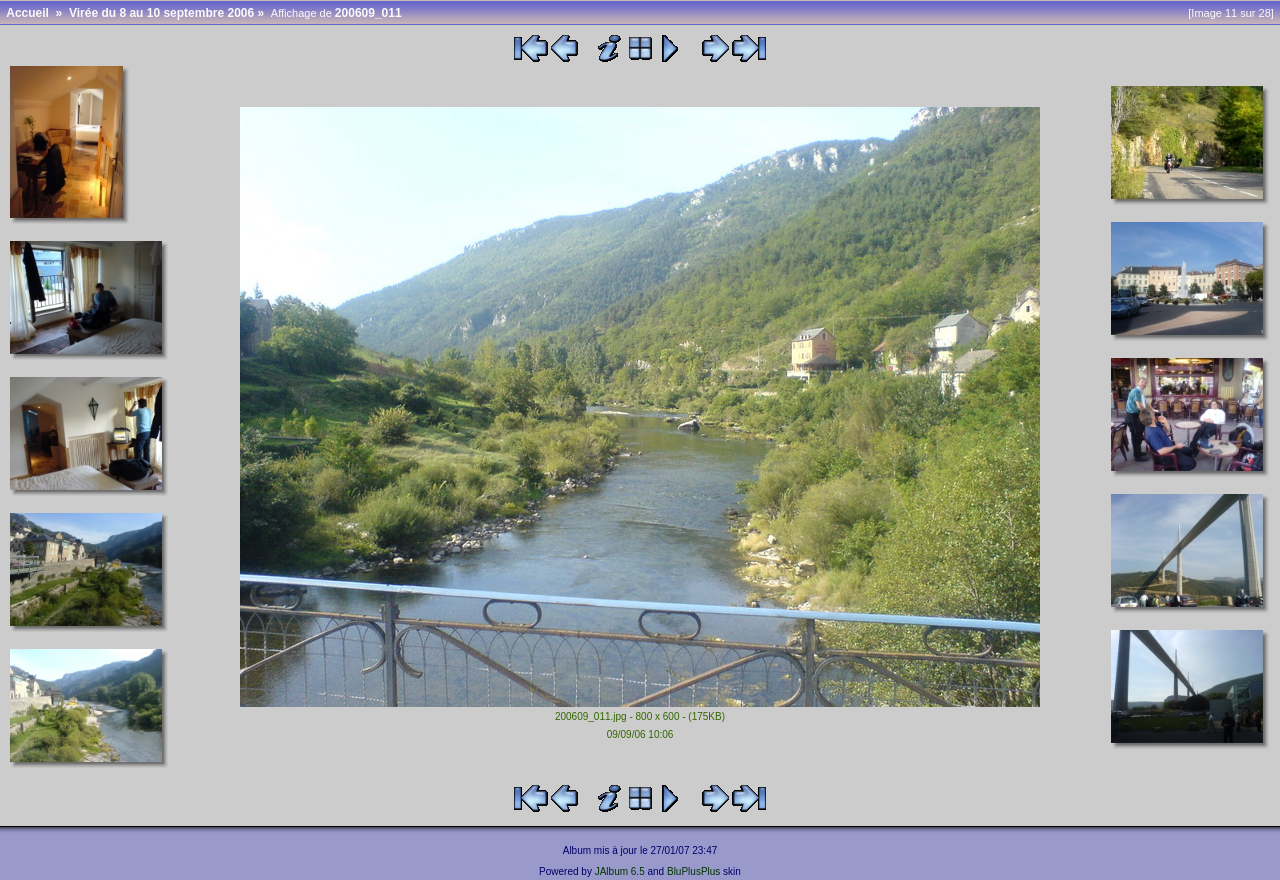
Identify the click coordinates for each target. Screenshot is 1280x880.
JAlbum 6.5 (620, 871)
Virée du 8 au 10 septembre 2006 (161, 13)
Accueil (27, 13)
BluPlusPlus (693, 871)
